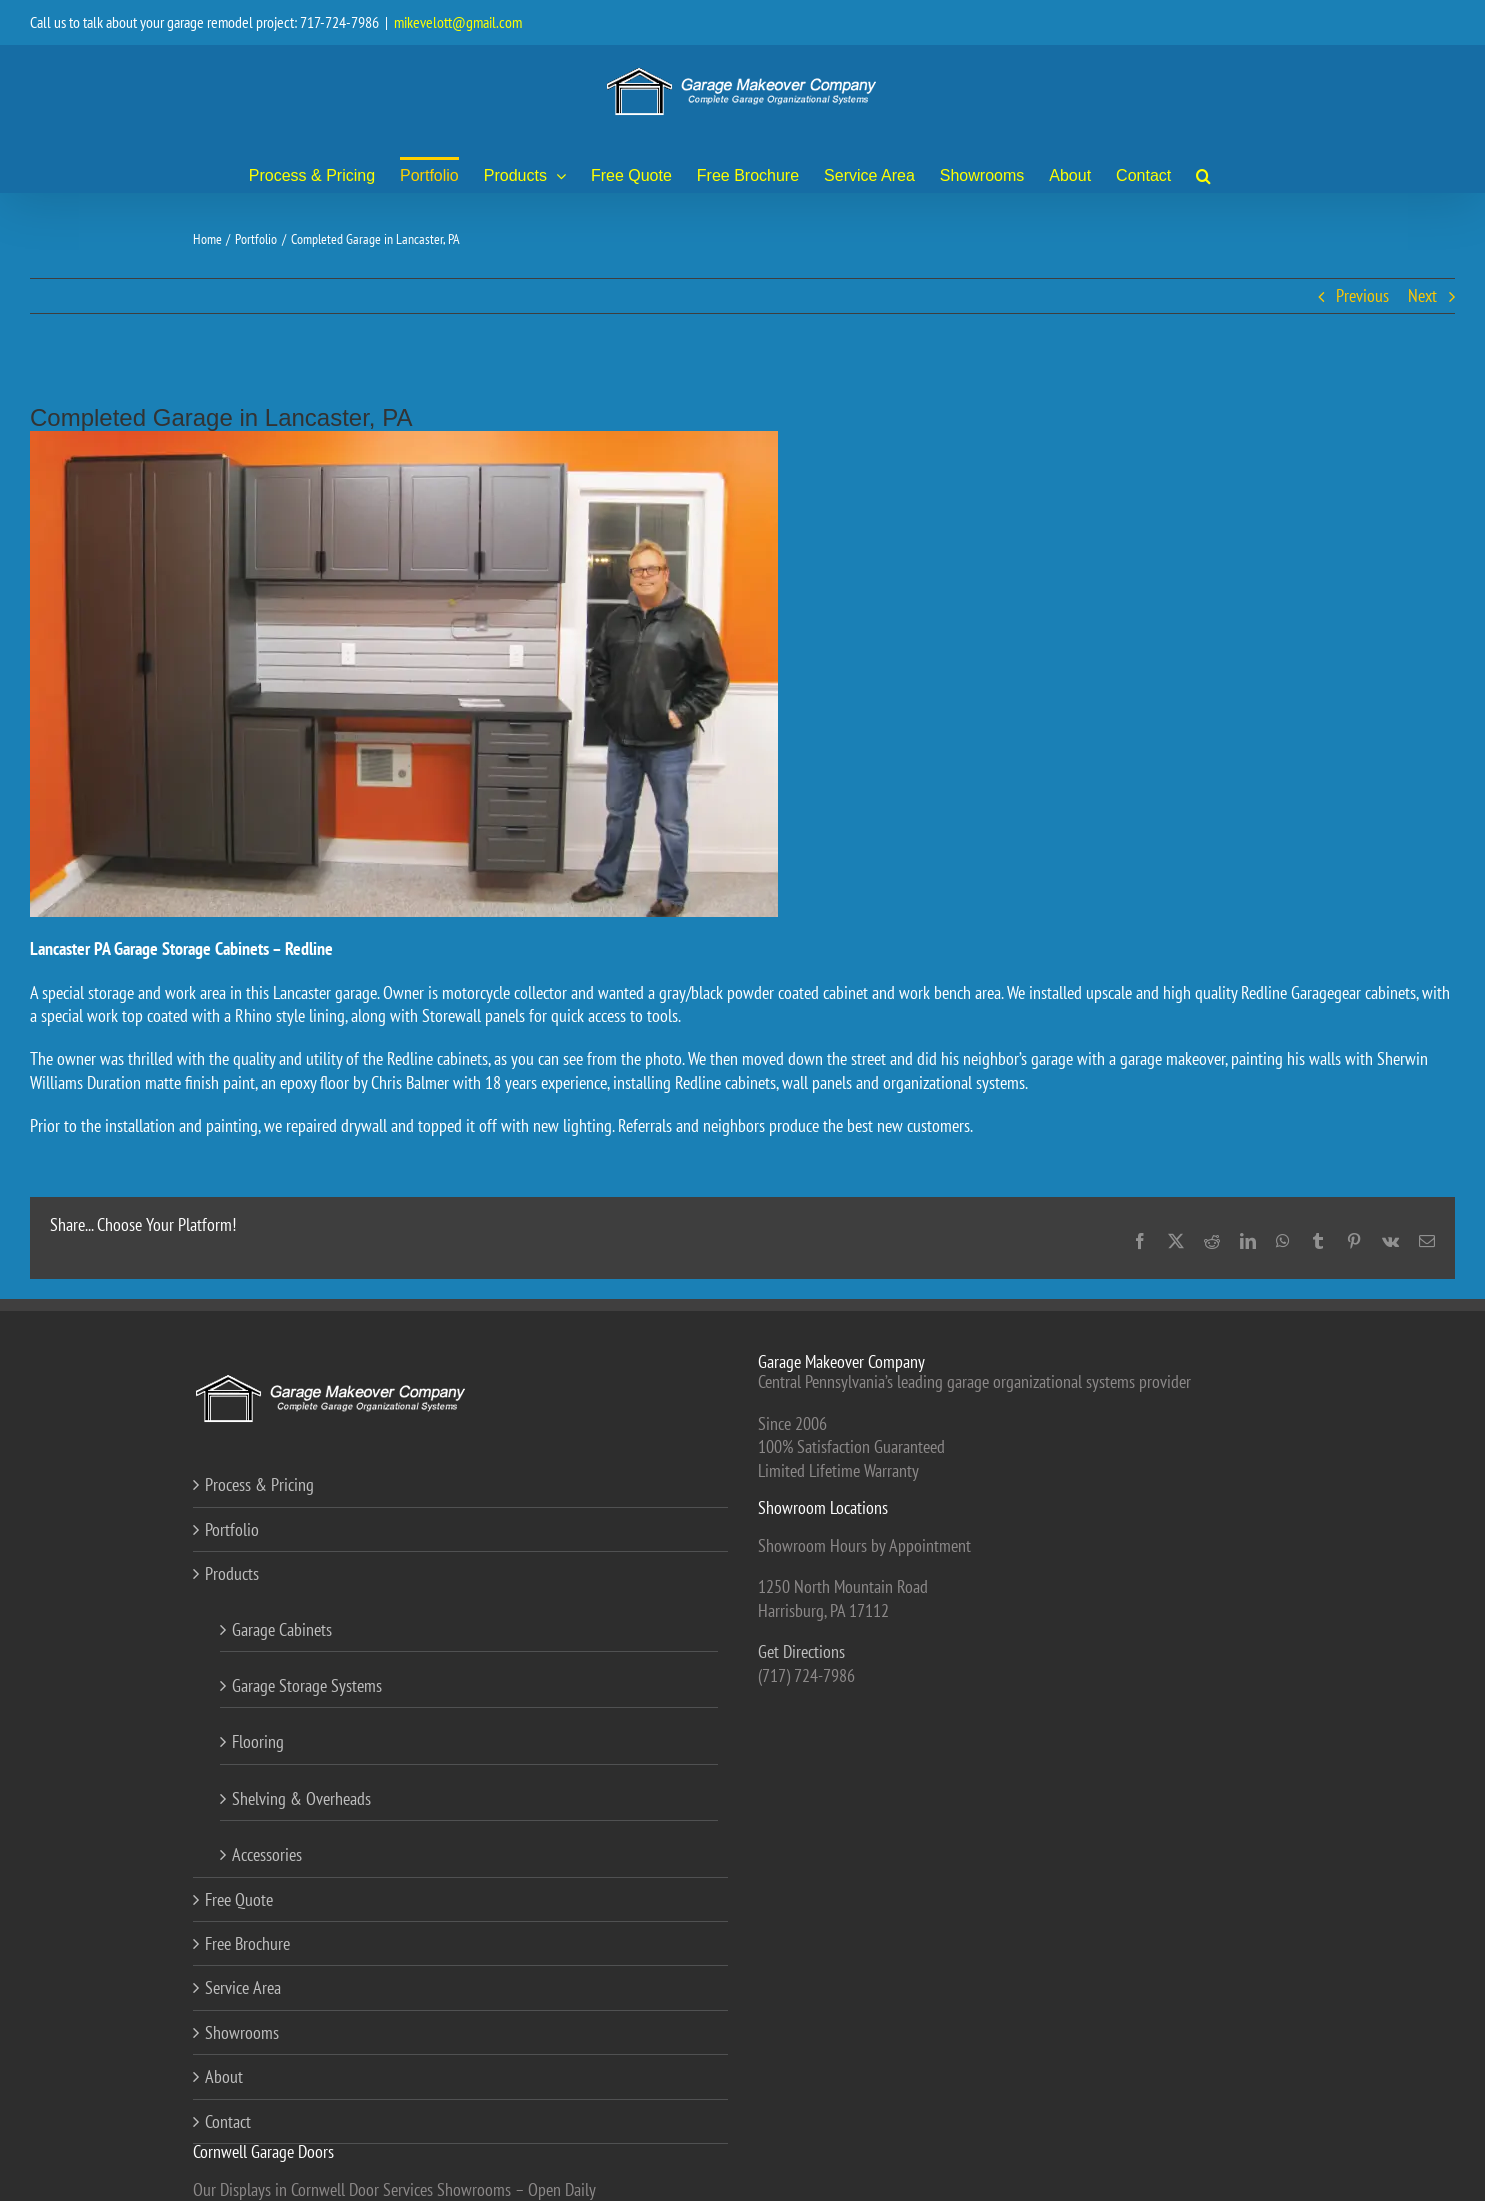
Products (232, 1573)
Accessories (267, 1854)
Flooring (258, 1741)
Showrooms (242, 2032)
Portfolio (232, 1529)
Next (1422, 295)
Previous (1362, 295)
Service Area (243, 1987)
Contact (228, 2121)
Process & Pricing (259, 1484)
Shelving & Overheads (301, 1798)
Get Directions (801, 1651)
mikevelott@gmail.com (458, 22)
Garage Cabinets (282, 1629)
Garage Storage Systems (307, 1685)
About (224, 2076)
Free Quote (239, 1899)
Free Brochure (247, 1943)
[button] (1203, 174)
